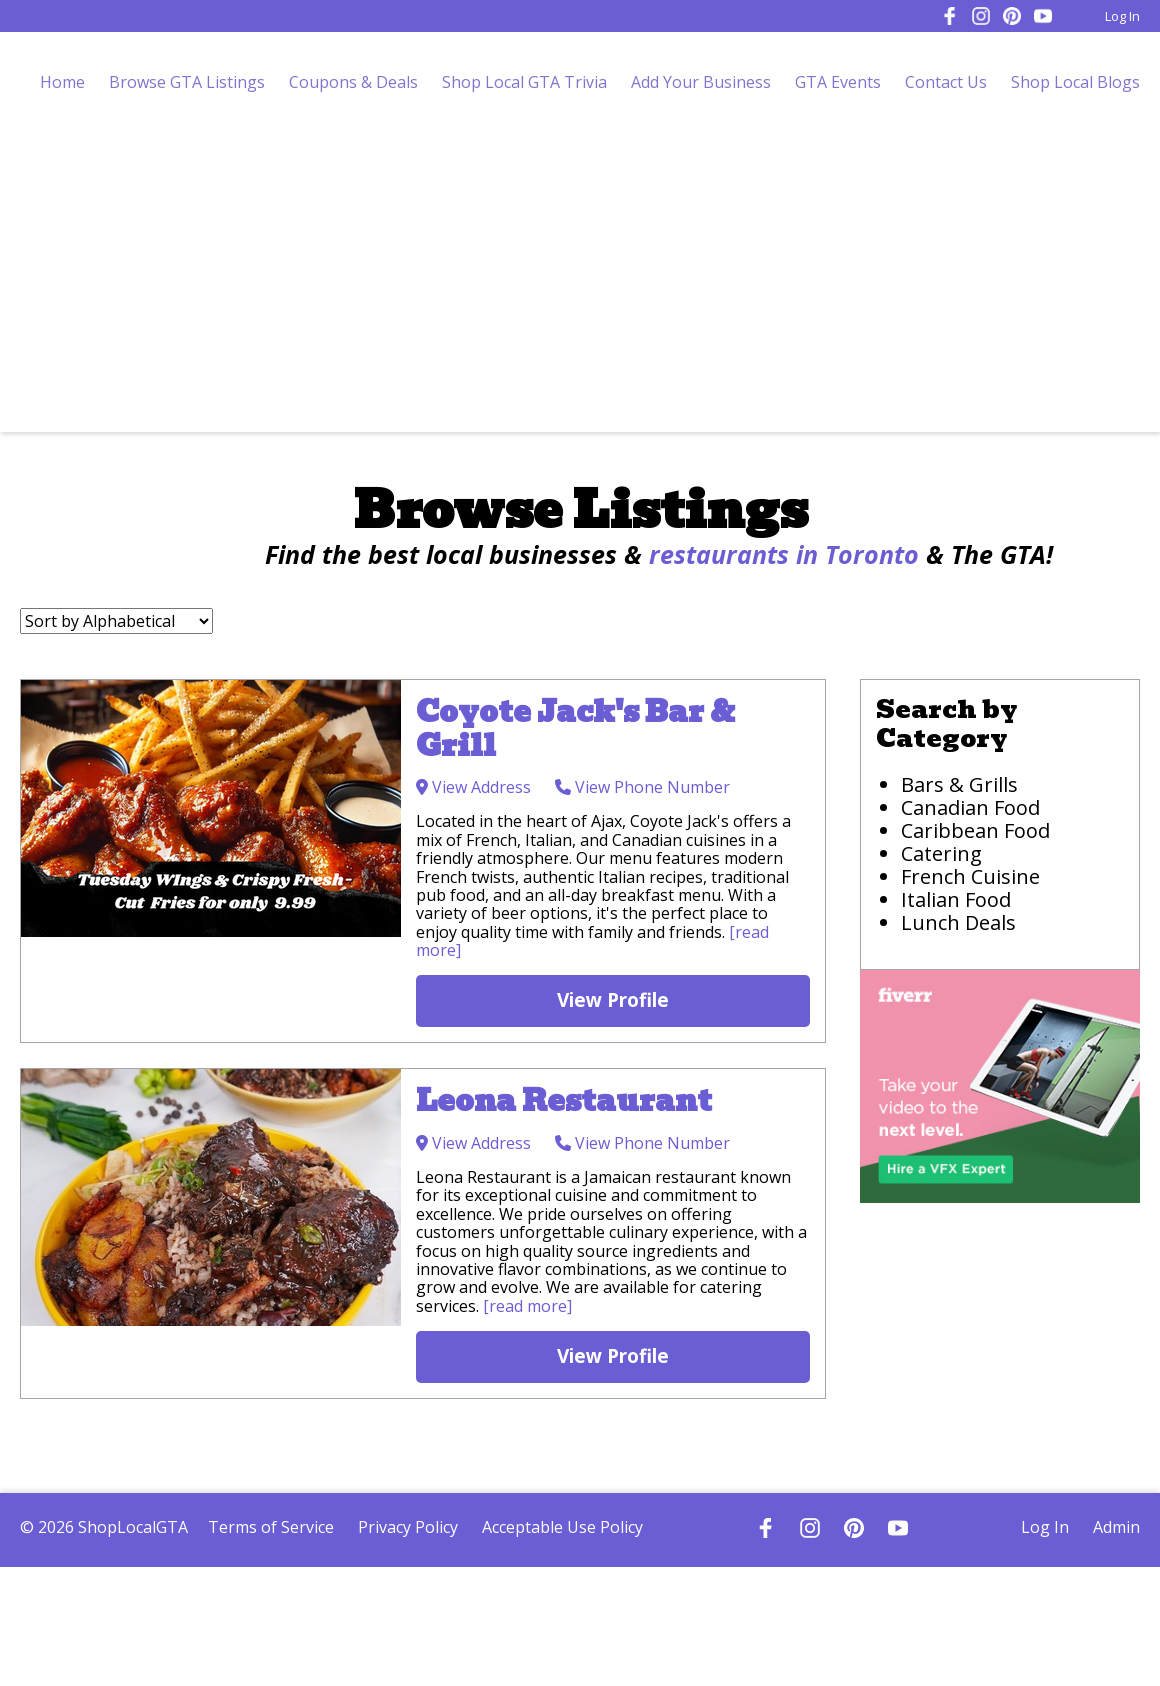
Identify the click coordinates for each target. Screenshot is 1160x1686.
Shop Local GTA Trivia (524, 82)
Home (62, 82)
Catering (941, 853)
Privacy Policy (408, 1527)
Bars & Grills (959, 784)
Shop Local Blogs (1075, 82)
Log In (1122, 16)
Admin (1116, 1527)
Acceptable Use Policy (562, 1527)
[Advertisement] (580, 282)
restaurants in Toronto (784, 554)
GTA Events (838, 82)
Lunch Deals (958, 922)
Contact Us (946, 82)
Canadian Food (970, 807)
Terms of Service (271, 1527)
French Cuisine (970, 876)
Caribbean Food (975, 830)
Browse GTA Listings (187, 82)
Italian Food (956, 899)
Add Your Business (701, 82)
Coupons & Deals (353, 82)
